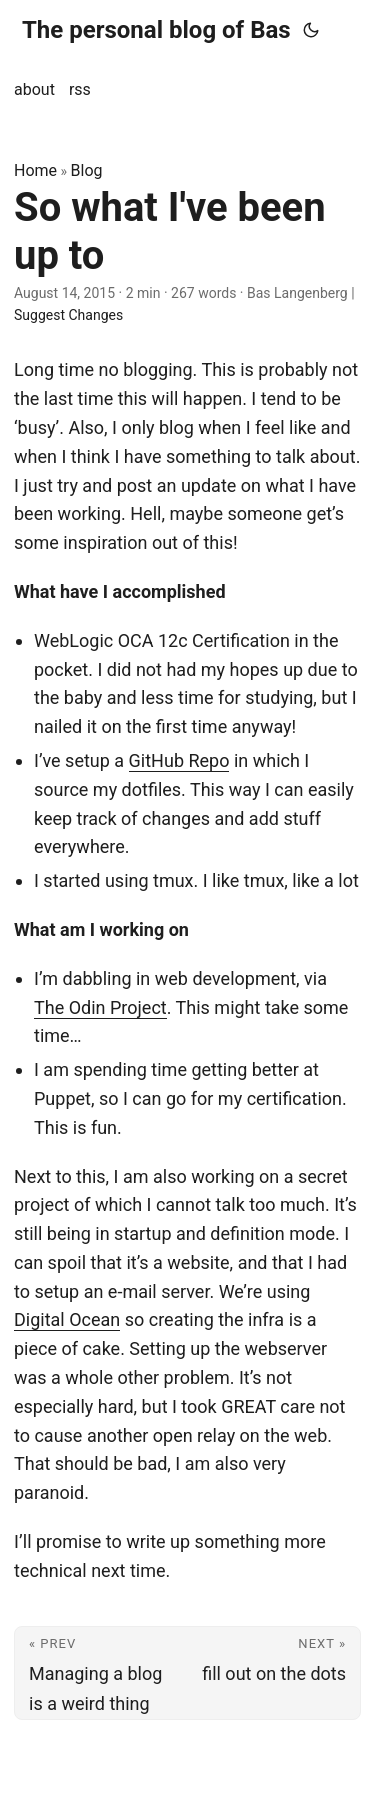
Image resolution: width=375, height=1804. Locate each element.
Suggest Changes (68, 315)
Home (35, 170)
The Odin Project (100, 1007)
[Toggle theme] (311, 30)
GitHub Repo (179, 760)
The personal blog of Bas (156, 30)
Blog (87, 170)
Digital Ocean (67, 1319)
